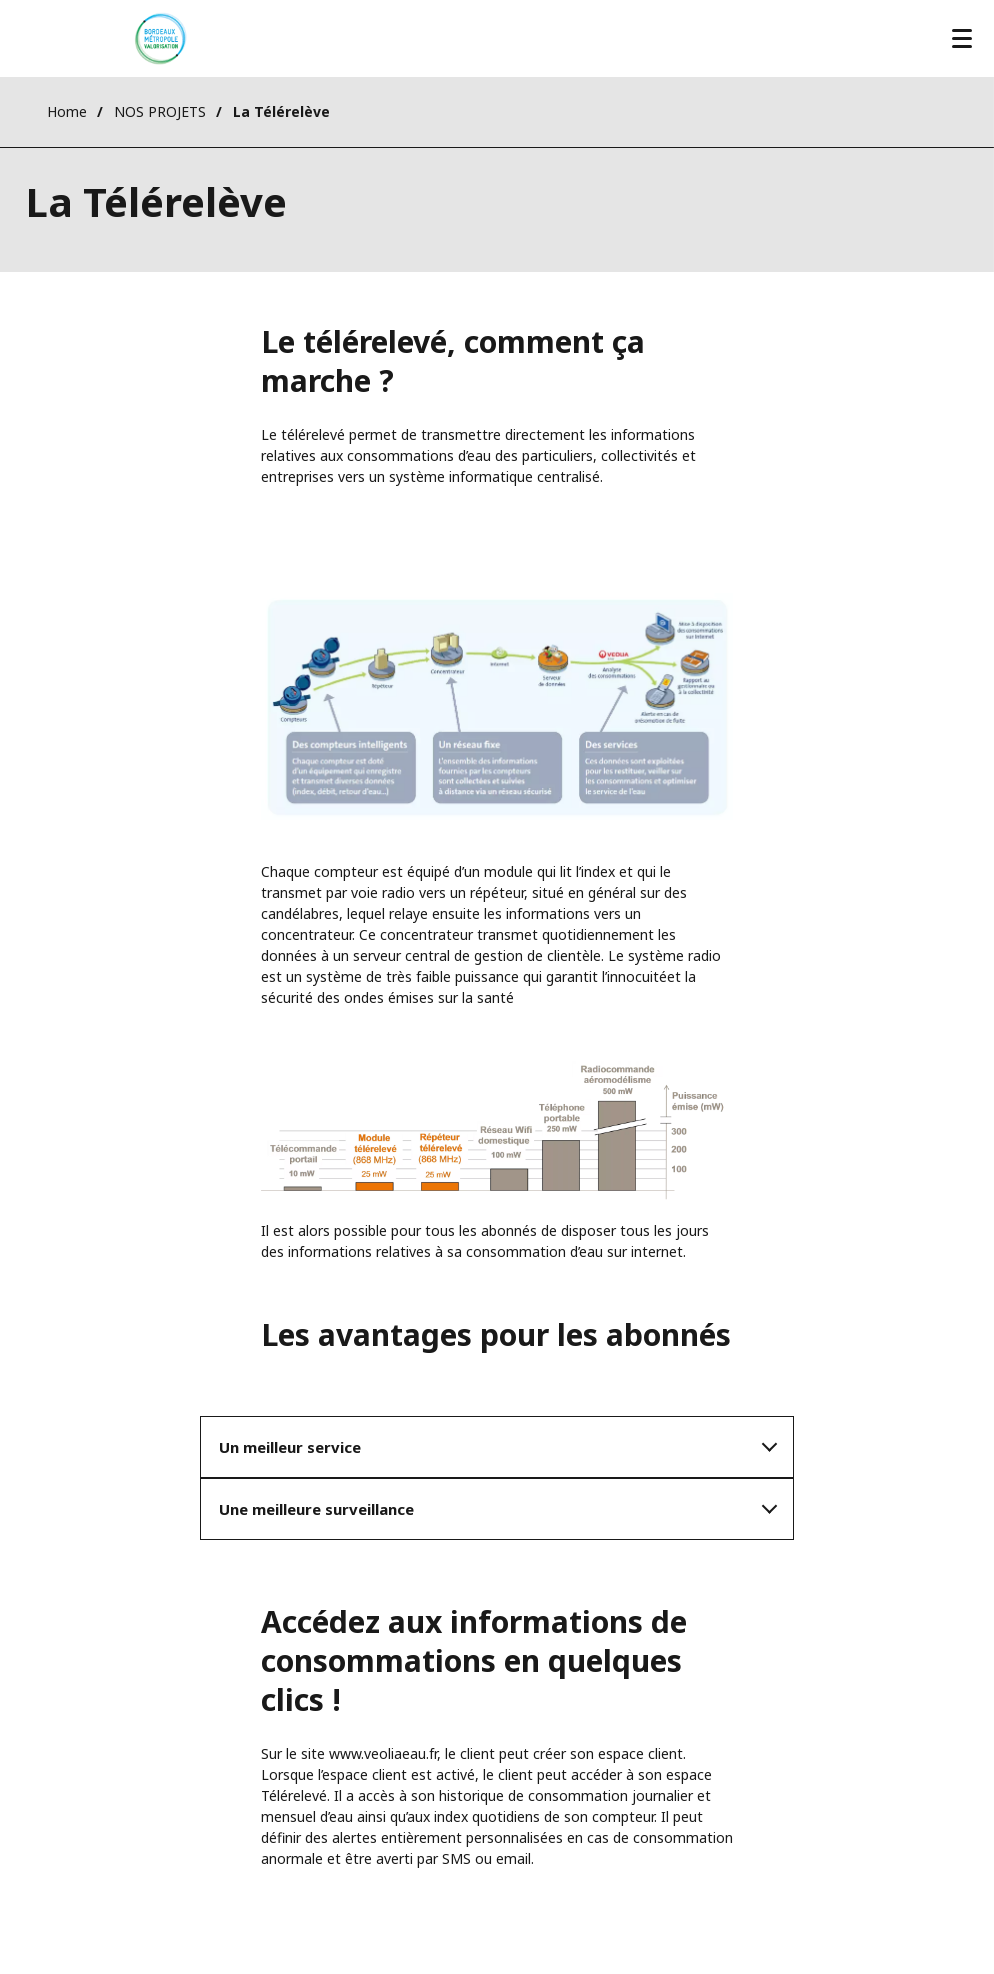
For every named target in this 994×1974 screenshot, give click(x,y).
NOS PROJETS (160, 111)
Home (67, 111)
